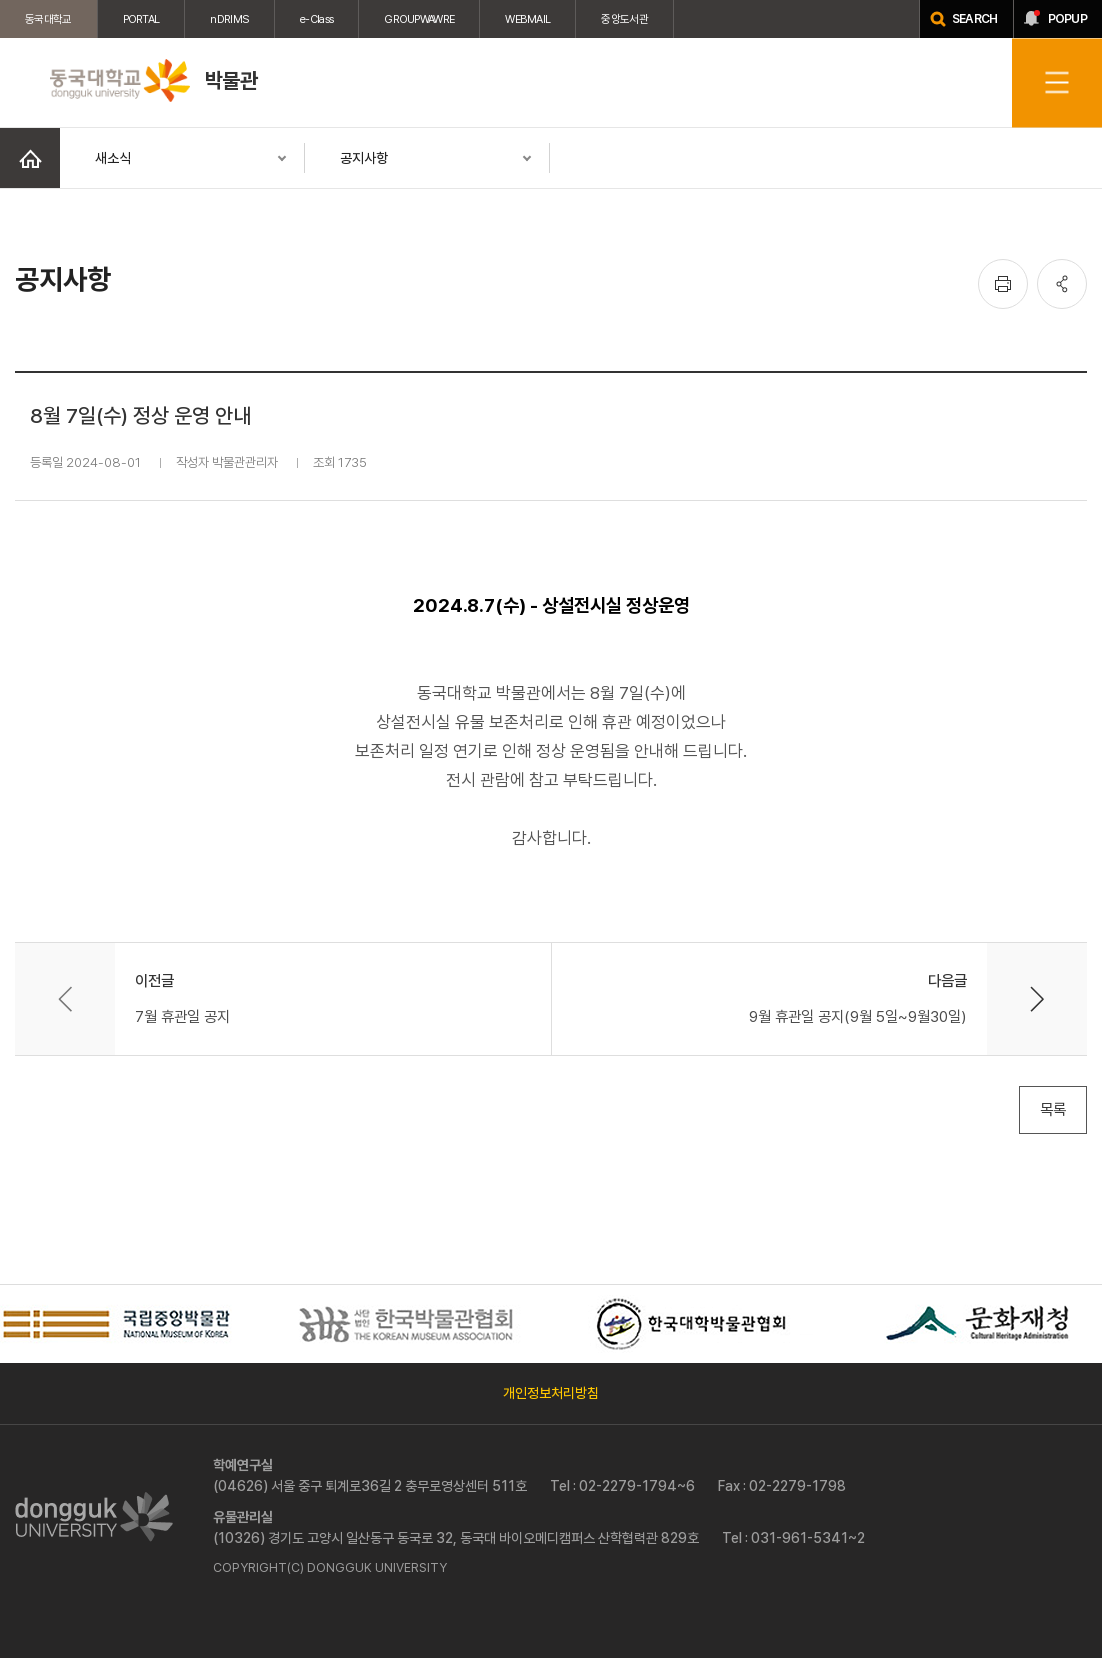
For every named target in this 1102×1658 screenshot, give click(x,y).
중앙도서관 (624, 19)
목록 (1053, 1109)
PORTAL (141, 19)
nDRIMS (229, 19)
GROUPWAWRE (419, 19)
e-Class (316, 19)
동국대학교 (48, 19)
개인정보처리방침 (551, 1393)
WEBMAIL (527, 19)
